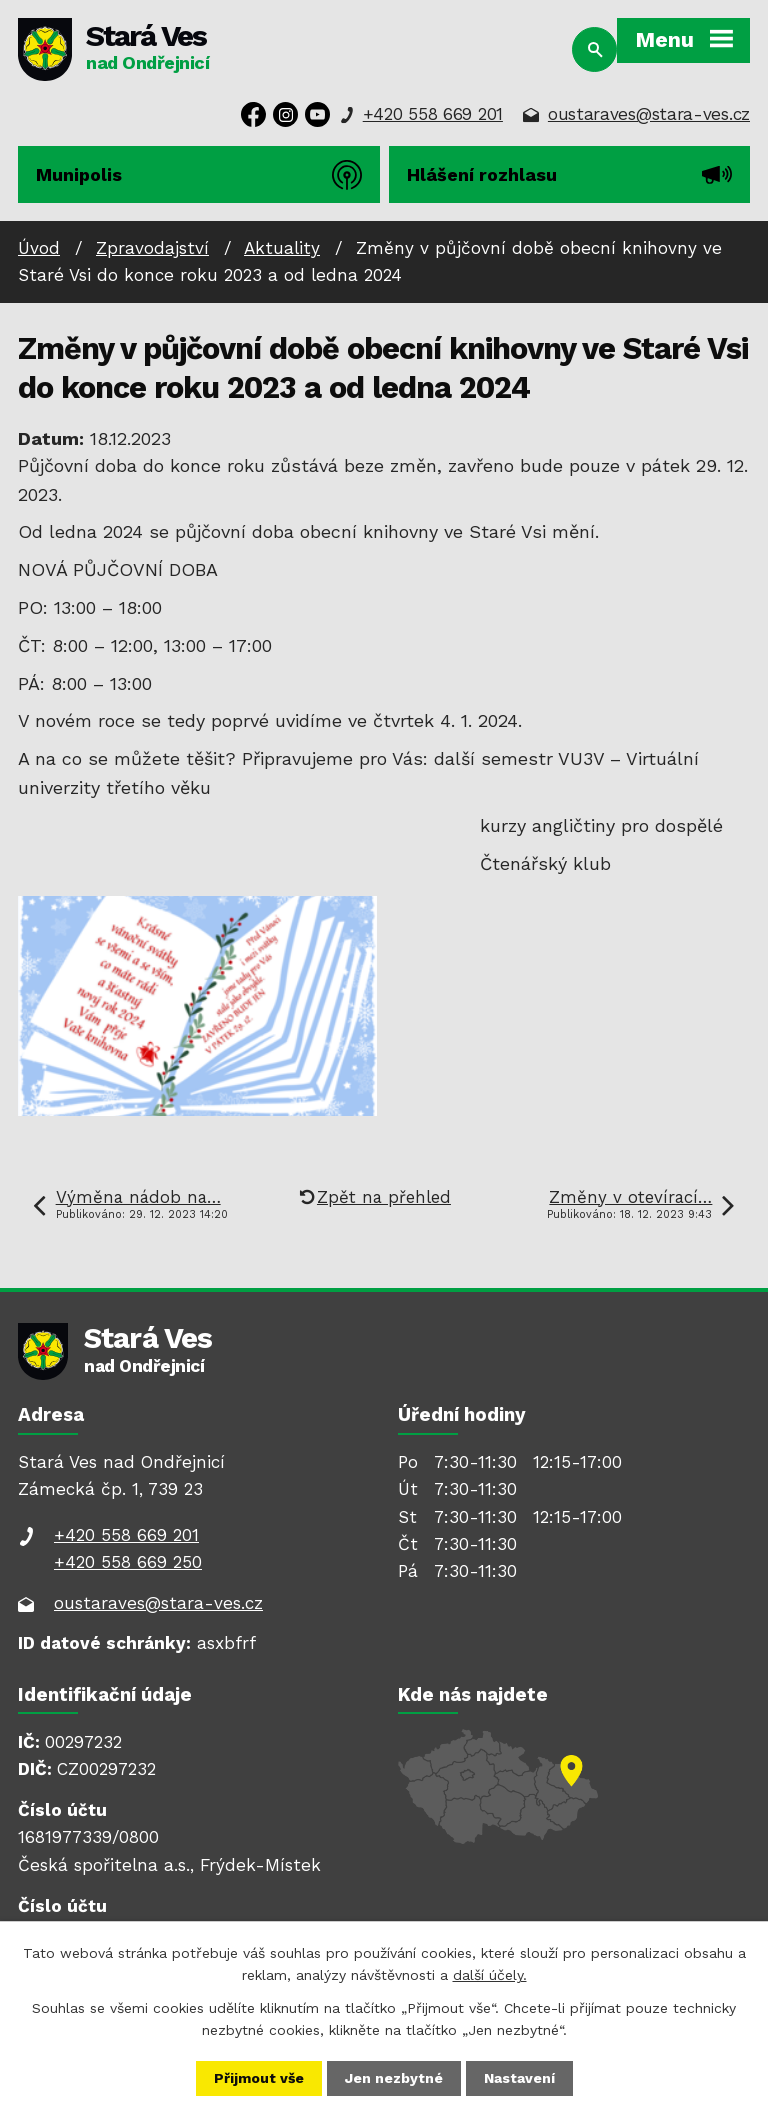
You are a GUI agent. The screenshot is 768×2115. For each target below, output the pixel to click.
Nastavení (519, 2078)
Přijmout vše (259, 2078)
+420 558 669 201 (433, 114)
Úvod (39, 248)
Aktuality (282, 248)
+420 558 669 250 (128, 1562)
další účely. (490, 1975)
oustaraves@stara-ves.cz (649, 114)
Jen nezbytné (394, 2078)
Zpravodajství (152, 248)
